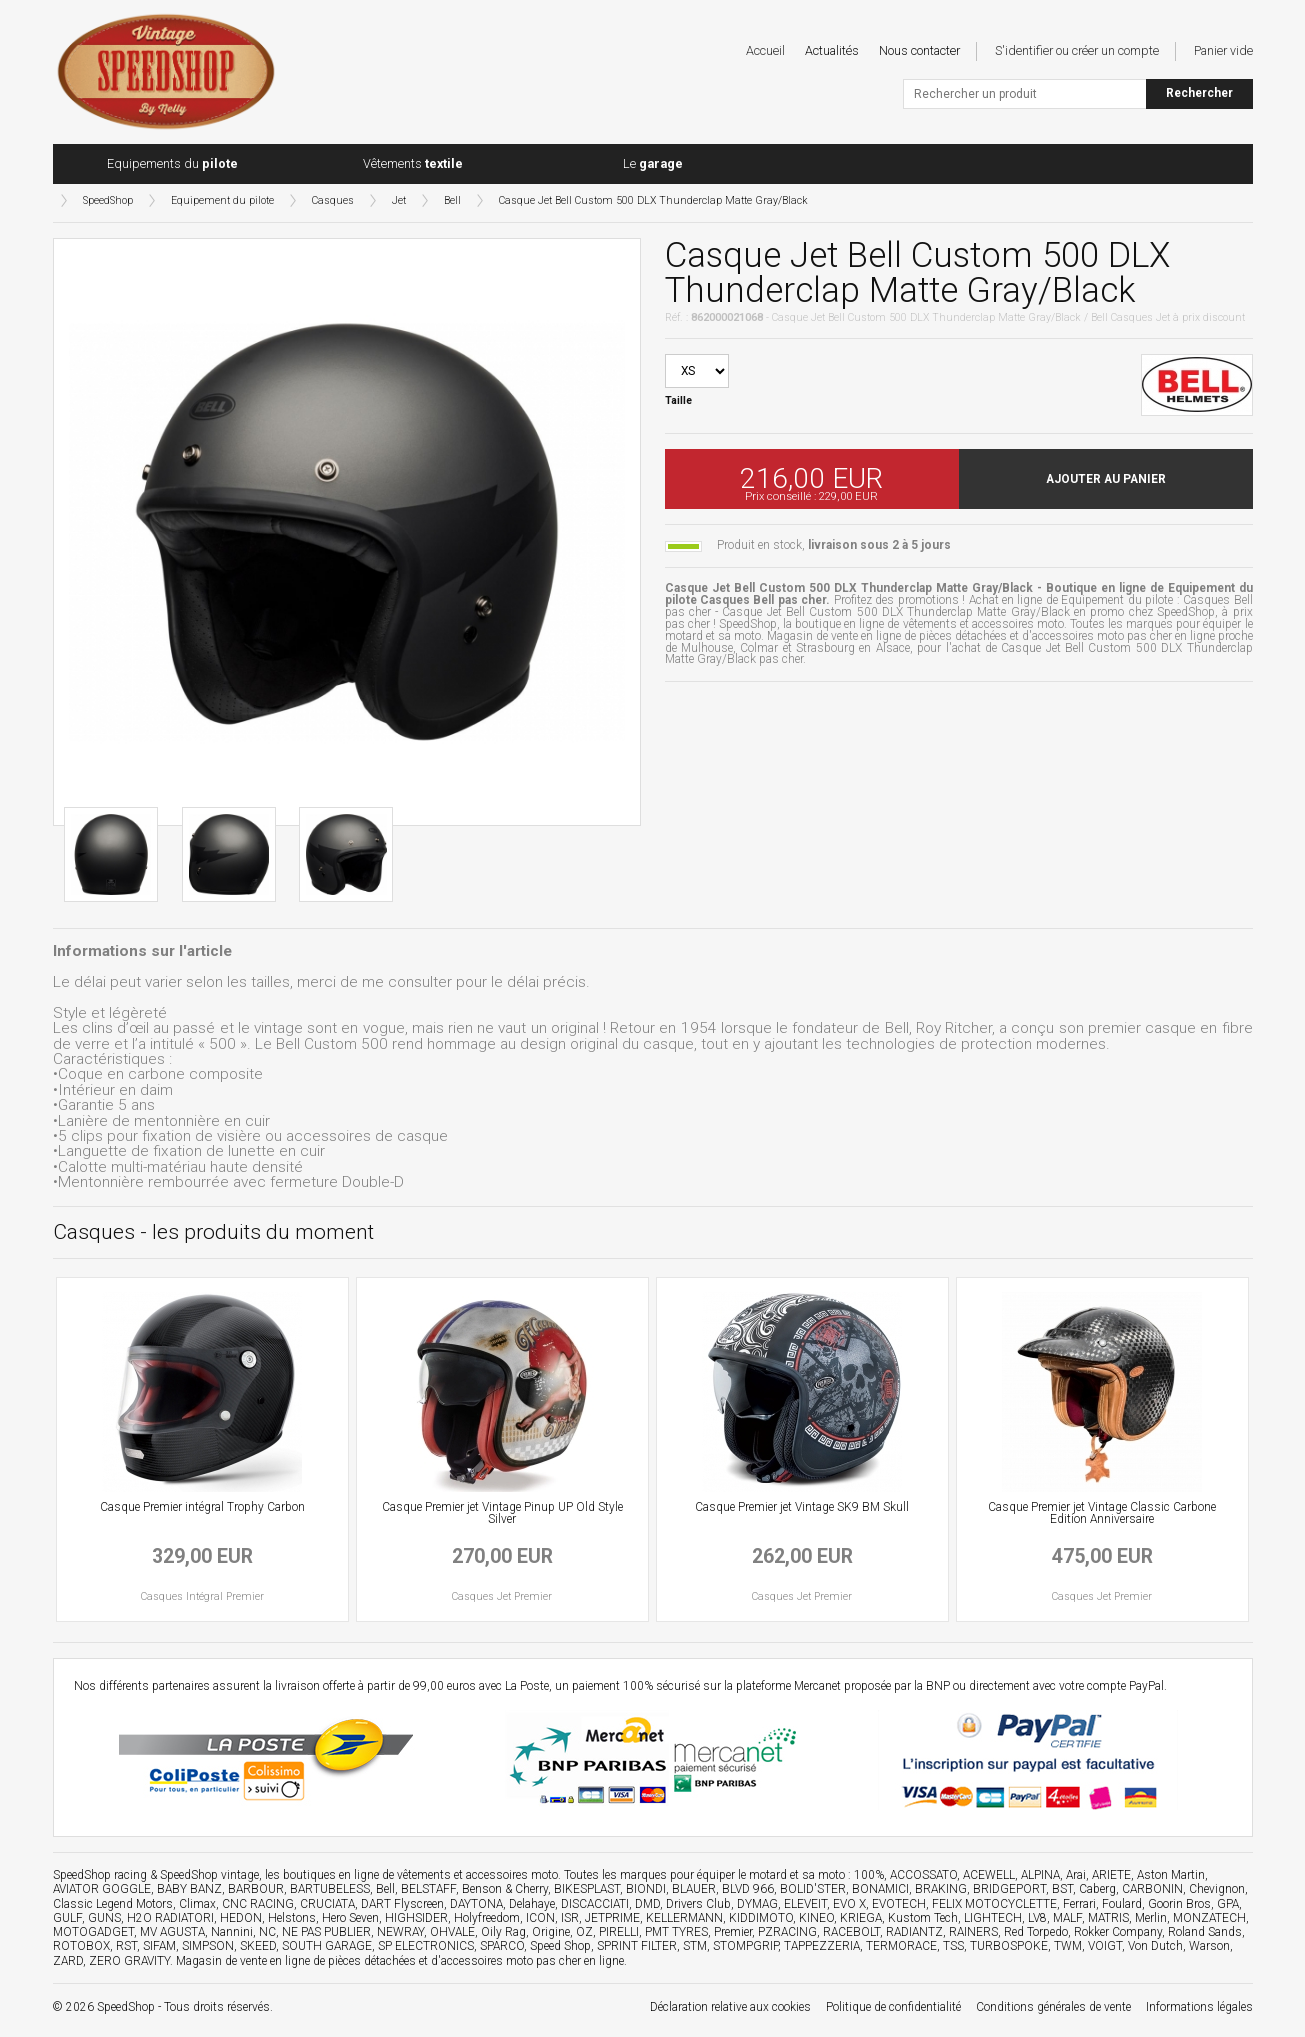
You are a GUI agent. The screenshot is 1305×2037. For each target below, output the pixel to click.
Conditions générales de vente (1053, 2007)
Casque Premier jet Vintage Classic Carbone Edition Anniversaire (1102, 1513)
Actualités (832, 50)
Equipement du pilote (222, 200)
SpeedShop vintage (209, 1875)
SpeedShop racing (100, 1875)
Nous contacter (919, 50)
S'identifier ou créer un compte (1077, 50)
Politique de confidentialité (893, 2007)
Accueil (765, 50)
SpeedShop (108, 200)
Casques (333, 200)
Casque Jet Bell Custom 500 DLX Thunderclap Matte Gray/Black (653, 200)
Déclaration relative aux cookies (730, 2007)
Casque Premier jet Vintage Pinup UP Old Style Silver (502, 1513)
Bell (452, 200)
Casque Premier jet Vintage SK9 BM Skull (802, 1507)
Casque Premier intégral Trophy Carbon (202, 1507)
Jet (399, 200)
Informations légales (1199, 2007)
